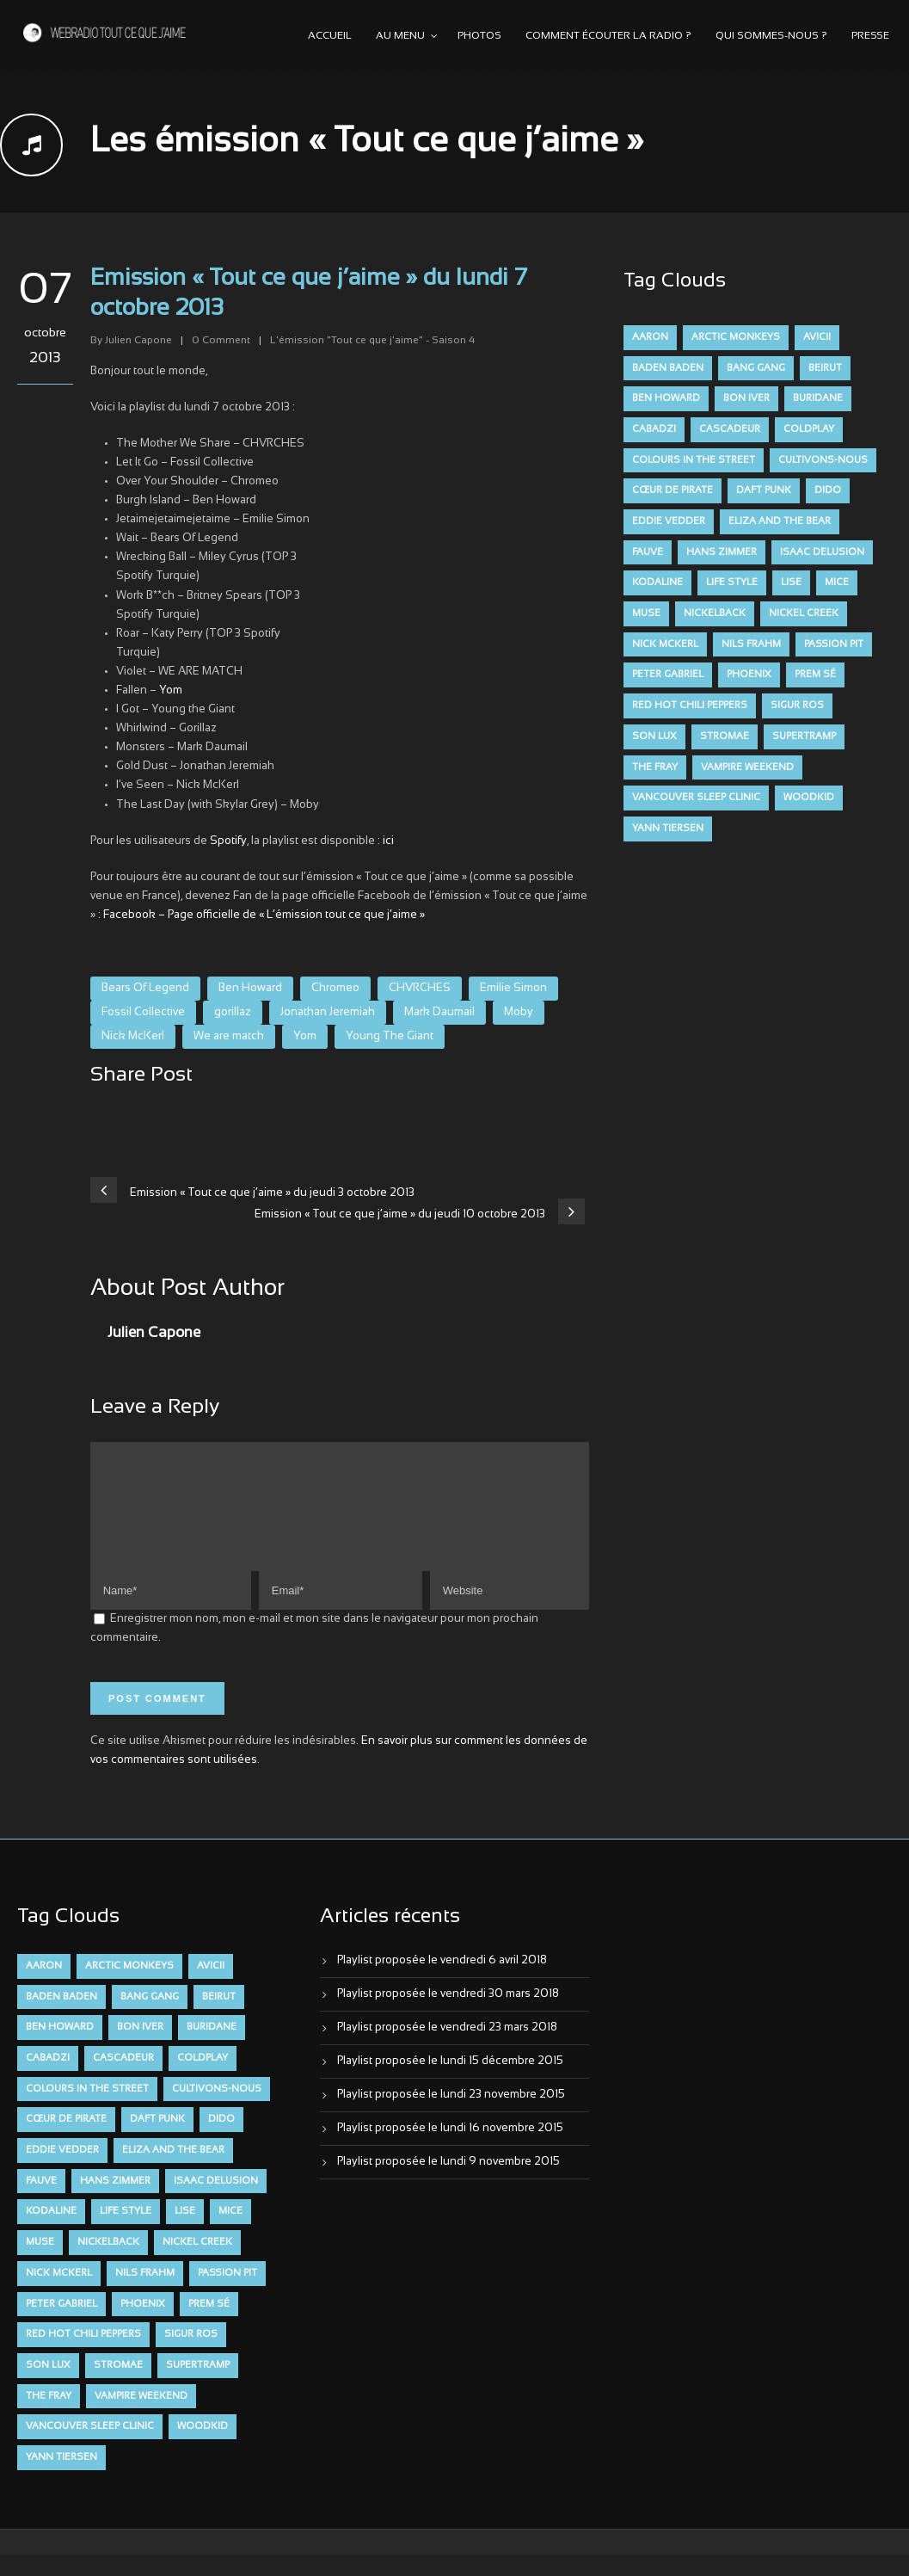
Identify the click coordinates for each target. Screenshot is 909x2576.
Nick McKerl (132, 1037)
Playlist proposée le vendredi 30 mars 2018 (448, 2015)
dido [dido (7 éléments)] (827, 490)
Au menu (400, 36)
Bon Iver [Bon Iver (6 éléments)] (746, 398)
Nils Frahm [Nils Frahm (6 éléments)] (751, 644)
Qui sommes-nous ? (771, 36)
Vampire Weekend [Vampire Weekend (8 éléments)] (747, 767)
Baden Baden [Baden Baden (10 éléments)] (667, 368)
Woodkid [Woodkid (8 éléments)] (808, 797)
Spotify (228, 841)
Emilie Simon (513, 988)
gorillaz (232, 1013)
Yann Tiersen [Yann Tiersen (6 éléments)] (667, 828)
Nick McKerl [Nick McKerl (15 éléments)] (665, 644)
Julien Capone (138, 341)
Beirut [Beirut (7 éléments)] (825, 368)
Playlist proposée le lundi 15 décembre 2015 (450, 2082)
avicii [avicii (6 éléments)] (817, 337)
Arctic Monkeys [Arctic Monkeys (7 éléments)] (735, 337)
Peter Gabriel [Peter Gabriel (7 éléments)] (667, 674)
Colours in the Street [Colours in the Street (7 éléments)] (693, 460)
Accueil (330, 36)
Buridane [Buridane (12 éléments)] (818, 398)
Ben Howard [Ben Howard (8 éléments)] (666, 398)
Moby (518, 1013)
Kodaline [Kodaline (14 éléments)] (657, 582)
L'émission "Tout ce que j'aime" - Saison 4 (372, 341)
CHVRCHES (420, 988)
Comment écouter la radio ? (608, 36)
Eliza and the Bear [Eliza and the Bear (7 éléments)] (779, 521)
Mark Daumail (439, 1013)
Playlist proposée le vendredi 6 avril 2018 (442, 1981)
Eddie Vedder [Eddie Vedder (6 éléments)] (668, 521)
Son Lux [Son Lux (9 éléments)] (654, 736)
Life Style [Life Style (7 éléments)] (732, 582)
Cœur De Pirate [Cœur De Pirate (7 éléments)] (672, 490)
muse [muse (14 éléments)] (646, 613)
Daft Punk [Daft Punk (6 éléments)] (763, 490)
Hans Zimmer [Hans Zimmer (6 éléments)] (721, 552)
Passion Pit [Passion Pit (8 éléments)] (833, 644)
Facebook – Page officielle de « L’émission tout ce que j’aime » (264, 915)
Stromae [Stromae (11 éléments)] (724, 736)
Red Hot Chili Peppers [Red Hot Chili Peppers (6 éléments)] (689, 705)
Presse (870, 36)
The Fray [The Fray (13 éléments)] (655, 767)
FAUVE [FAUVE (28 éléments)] (647, 552)
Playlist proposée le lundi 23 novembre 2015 (451, 2116)
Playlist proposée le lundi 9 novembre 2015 (448, 2183)
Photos (479, 36)
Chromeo (335, 988)
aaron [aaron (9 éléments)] (650, 337)
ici (388, 841)
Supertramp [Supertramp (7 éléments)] (804, 736)
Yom (170, 691)
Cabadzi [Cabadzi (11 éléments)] (654, 429)
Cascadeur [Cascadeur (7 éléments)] (729, 429)
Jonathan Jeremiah (327, 1013)
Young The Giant (389, 1037)
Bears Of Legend (145, 988)
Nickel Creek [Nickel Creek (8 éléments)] (803, 613)
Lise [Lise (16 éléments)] (791, 582)
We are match (228, 1037)
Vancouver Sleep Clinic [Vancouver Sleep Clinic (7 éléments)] (696, 797)
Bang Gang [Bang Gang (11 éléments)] (756, 368)
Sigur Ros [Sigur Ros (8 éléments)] (797, 705)
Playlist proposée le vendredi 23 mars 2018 (447, 2048)
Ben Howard (250, 988)
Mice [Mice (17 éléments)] (837, 582)
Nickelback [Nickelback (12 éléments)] (715, 613)
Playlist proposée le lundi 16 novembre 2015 (450, 2149)
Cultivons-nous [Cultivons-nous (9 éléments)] (823, 460)
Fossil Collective (143, 1013)
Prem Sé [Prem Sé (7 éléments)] (815, 674)
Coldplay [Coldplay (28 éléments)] (808, 429)
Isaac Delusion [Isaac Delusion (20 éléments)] (822, 552)
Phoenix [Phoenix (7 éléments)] (749, 674)
